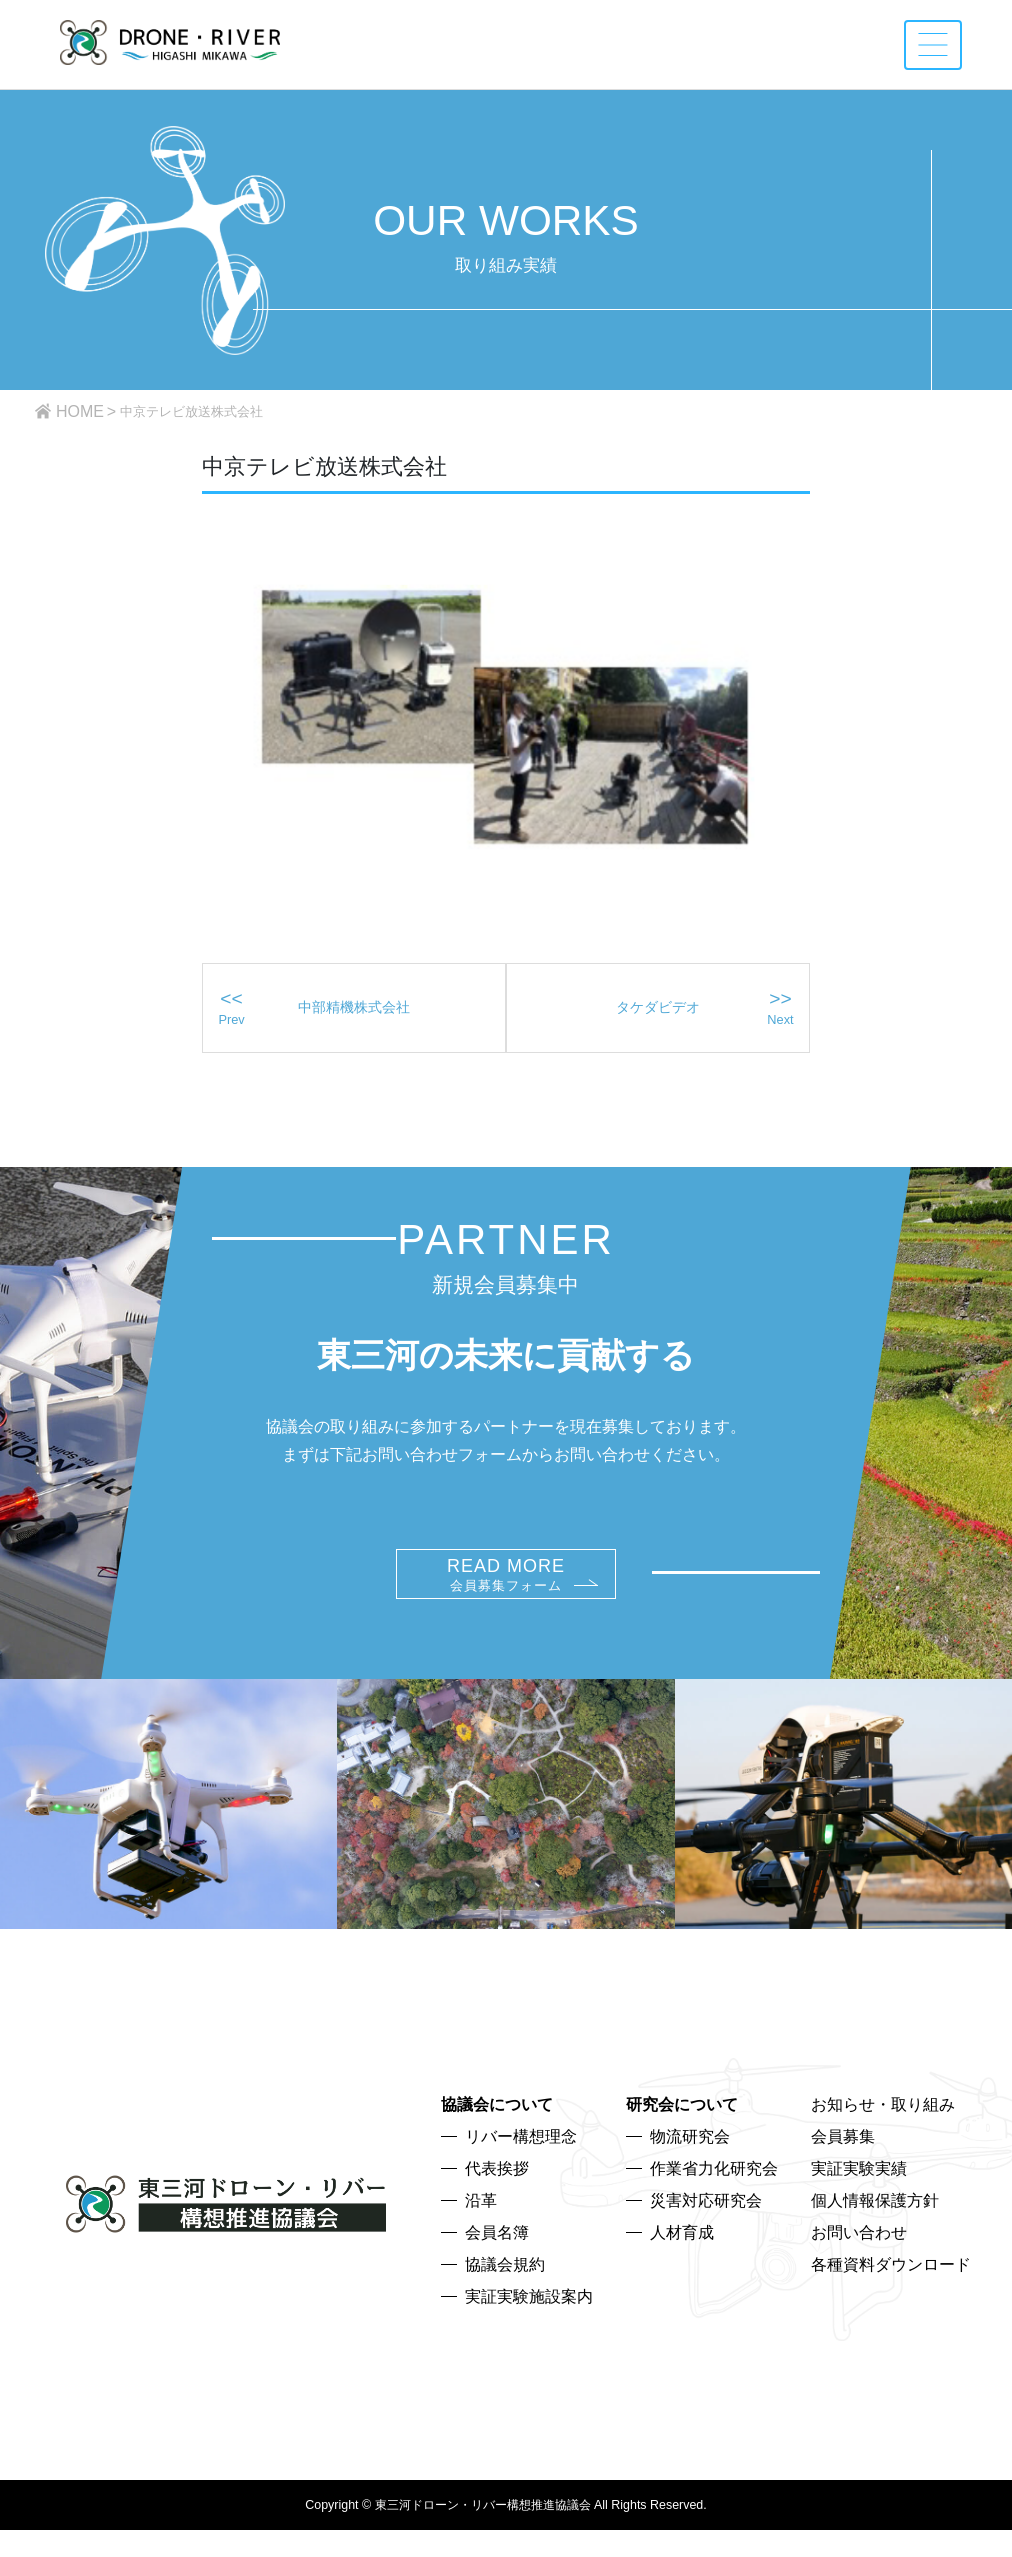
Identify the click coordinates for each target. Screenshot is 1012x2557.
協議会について (497, 2138)
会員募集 (843, 2170)
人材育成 (682, 2266)
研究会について (682, 2138)
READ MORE (506, 1608)
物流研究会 (690, 2170)
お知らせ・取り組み (883, 2138)
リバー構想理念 (521, 2170)
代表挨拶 (497, 2202)
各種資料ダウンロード (891, 2298)
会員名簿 (497, 2266)
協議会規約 (505, 2298)
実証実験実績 (859, 2202)
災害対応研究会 (706, 2234)
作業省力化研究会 (714, 2202)
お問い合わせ (859, 2266)
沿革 (481, 2234)
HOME (80, 411)
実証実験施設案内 (529, 2330)
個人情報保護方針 (875, 2234)
